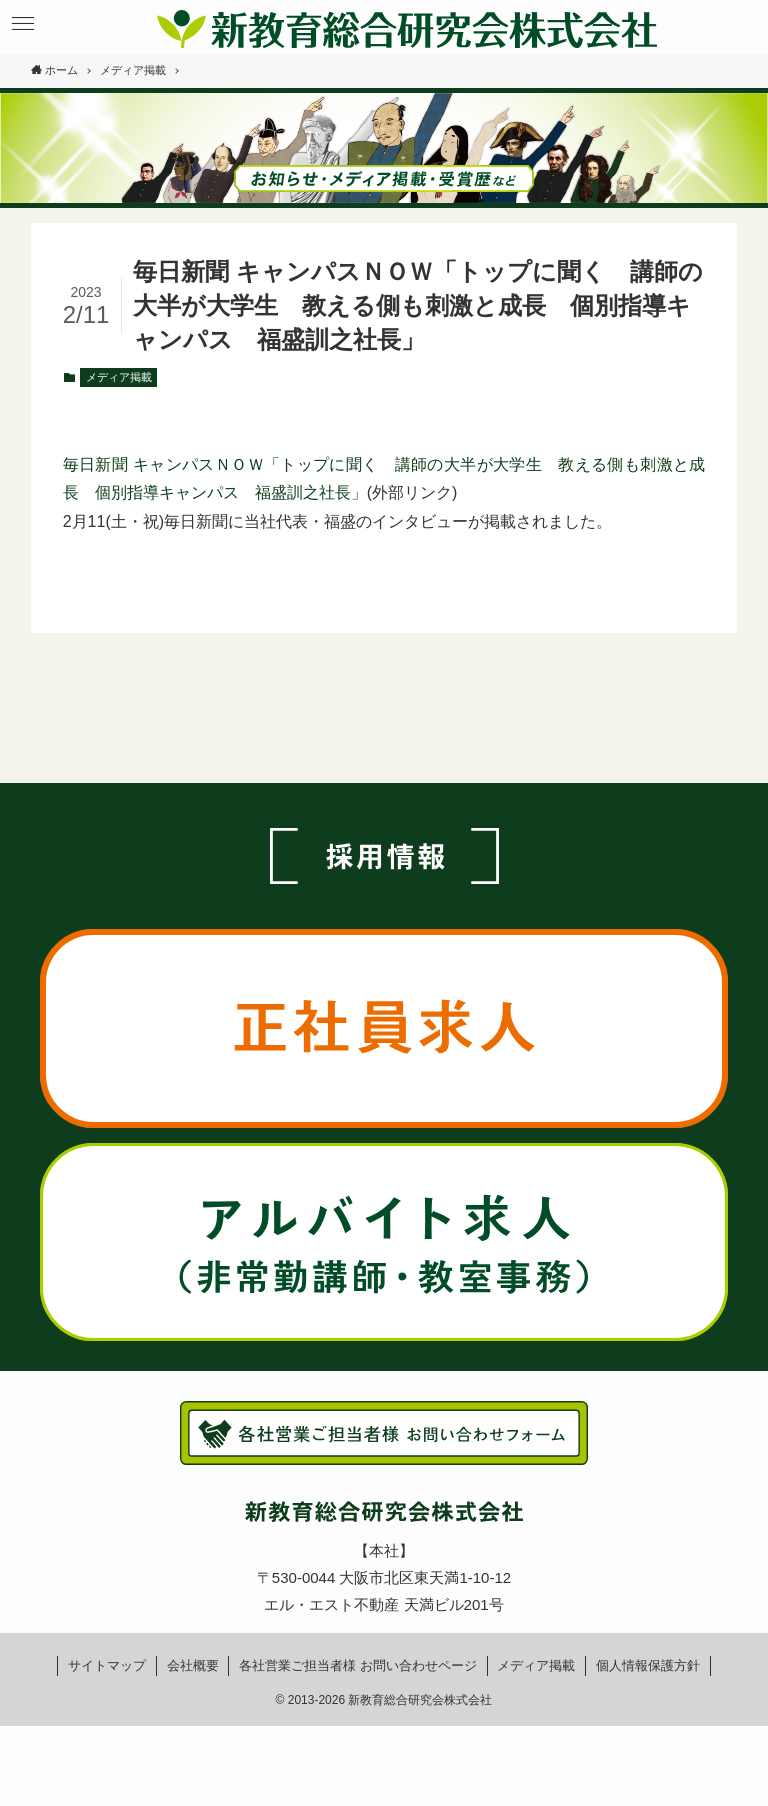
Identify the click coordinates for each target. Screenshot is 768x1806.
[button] (22, 24)
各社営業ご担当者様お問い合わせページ (358, 1665)
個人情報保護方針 (648, 1665)
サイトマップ (107, 1665)
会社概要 (193, 1665)
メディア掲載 (119, 377)
